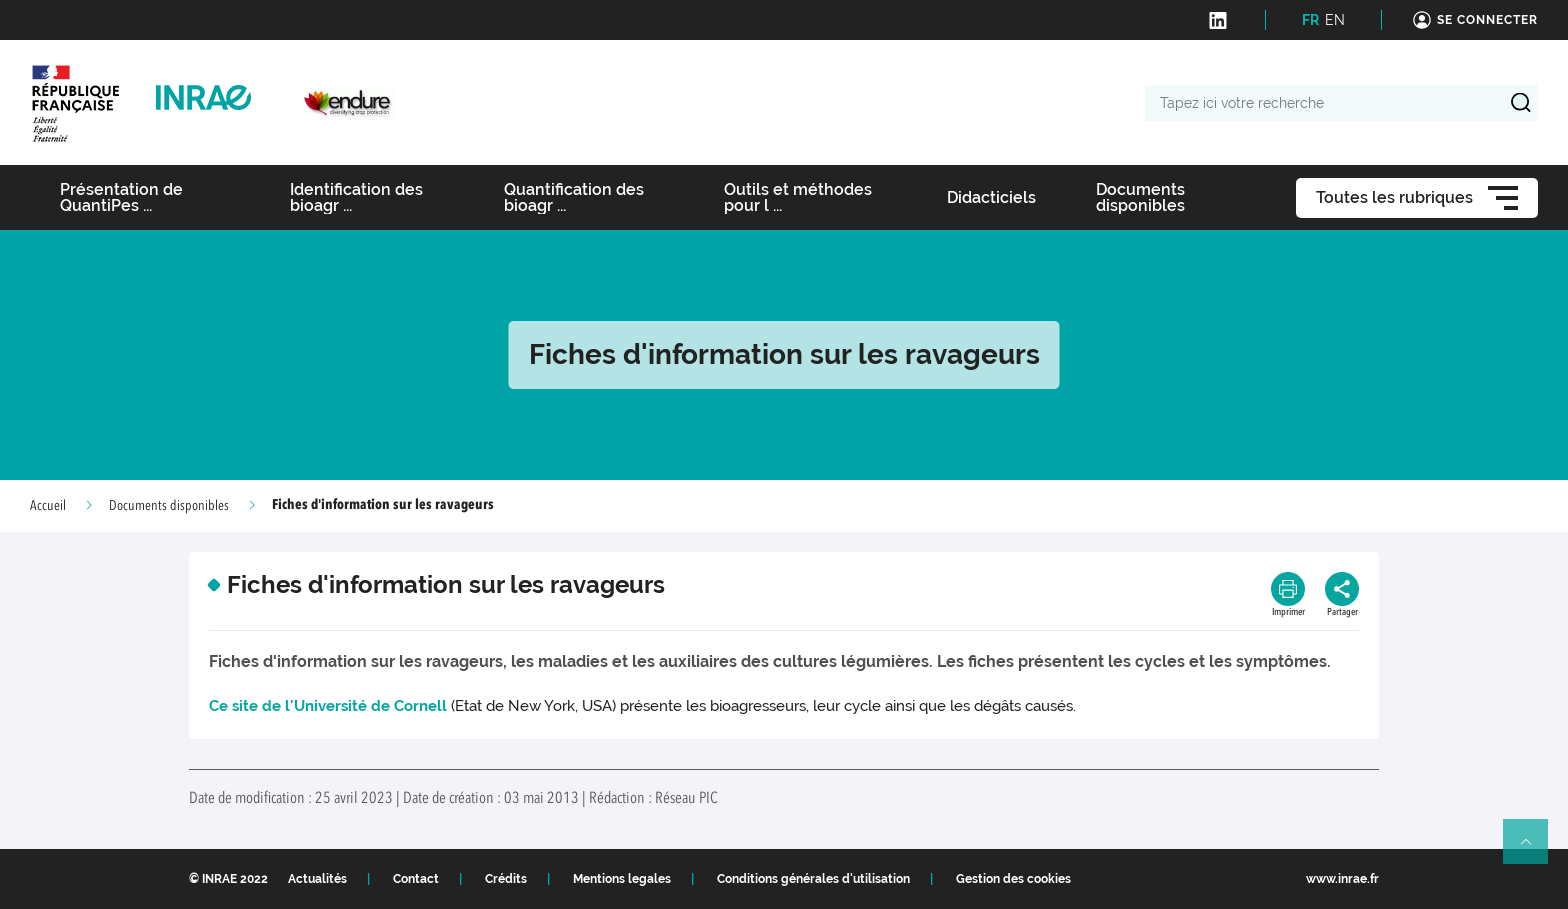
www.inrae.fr (1342, 879)
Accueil (48, 506)
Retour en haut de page (1534, 850)
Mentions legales (622, 879)
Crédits (506, 879)
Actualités (317, 879)
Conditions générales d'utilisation (813, 879)
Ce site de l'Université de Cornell (328, 706)
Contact (416, 879)
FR (1310, 20)
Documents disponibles (169, 506)
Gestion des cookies (1013, 879)
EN (1335, 20)
